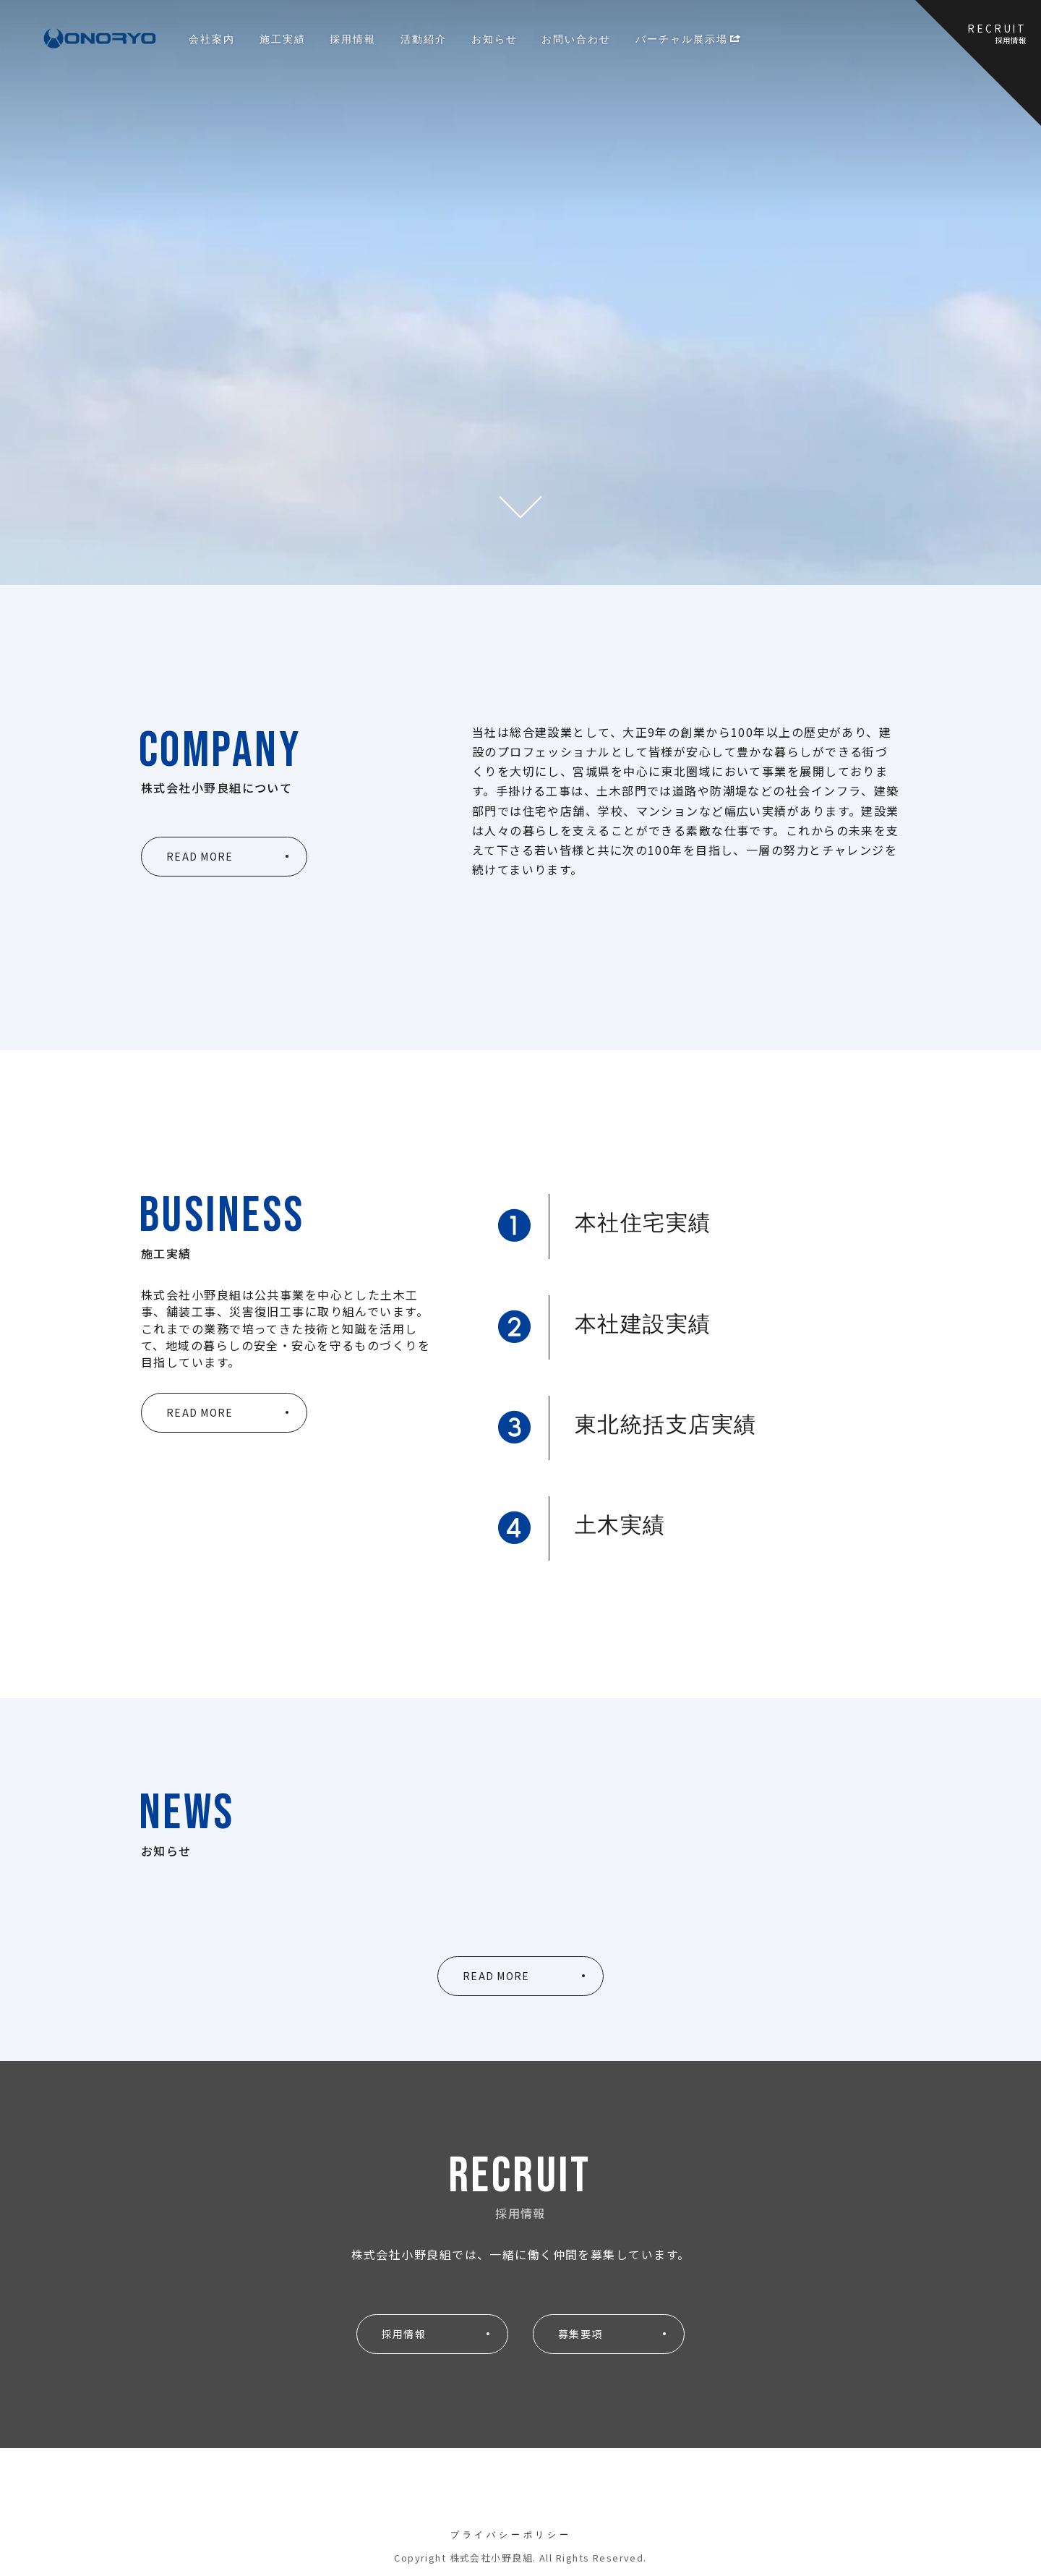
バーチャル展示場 (688, 39)
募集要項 (580, 2333)
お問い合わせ (576, 39)
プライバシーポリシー (511, 2534)
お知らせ (494, 39)
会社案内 (212, 39)
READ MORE (199, 856)
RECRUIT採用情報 (997, 33)
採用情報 (353, 39)
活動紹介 (423, 39)
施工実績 (283, 39)
